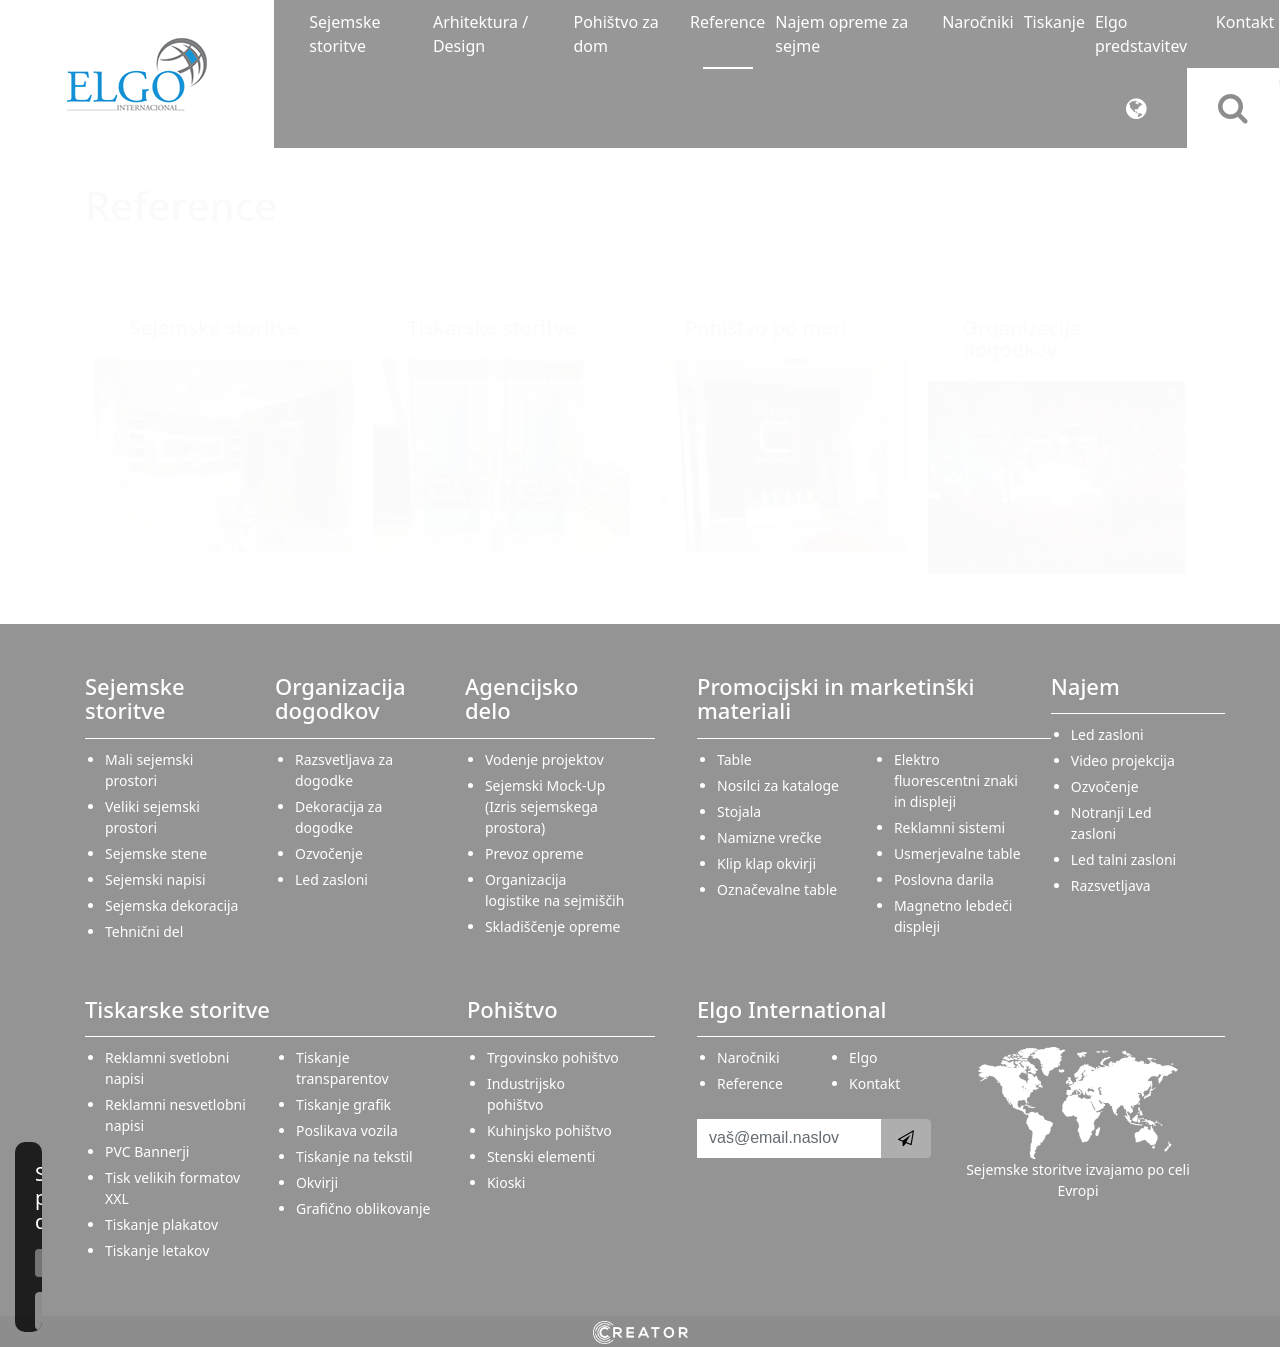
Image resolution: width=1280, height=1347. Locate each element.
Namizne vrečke (769, 837)
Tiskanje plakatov (161, 1224)
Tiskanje (1054, 22)
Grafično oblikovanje (363, 1208)
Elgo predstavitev (1141, 34)
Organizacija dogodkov (1022, 338)
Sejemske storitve (344, 34)
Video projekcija (1123, 760)
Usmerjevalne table (957, 853)
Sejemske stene (156, 853)
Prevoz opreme (534, 853)
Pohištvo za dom (615, 34)
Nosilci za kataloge (778, 785)
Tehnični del (144, 931)
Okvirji (317, 1182)
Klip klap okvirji (766, 863)
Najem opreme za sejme (841, 34)
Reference (727, 22)
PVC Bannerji (147, 1151)
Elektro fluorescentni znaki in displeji (956, 780)
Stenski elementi (541, 1156)
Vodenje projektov (544, 759)
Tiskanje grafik (343, 1104)
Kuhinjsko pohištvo (549, 1130)
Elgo (863, 1057)
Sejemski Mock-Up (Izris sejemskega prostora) (545, 806)
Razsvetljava (1111, 885)
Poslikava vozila (347, 1130)
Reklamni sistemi (949, 827)
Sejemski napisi (155, 879)
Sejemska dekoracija (171, 905)
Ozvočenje (329, 853)
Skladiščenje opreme (552, 926)
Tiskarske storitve (492, 327)
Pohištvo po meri (766, 327)
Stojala (739, 811)
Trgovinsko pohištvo (553, 1057)
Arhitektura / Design (480, 34)
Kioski (506, 1182)
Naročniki (977, 22)
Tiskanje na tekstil (354, 1156)
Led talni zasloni (1123, 859)
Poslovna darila (944, 879)
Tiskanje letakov (157, 1250)
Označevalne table (777, 889)
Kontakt (1245, 22)
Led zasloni (331, 879)
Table (734, 759)
